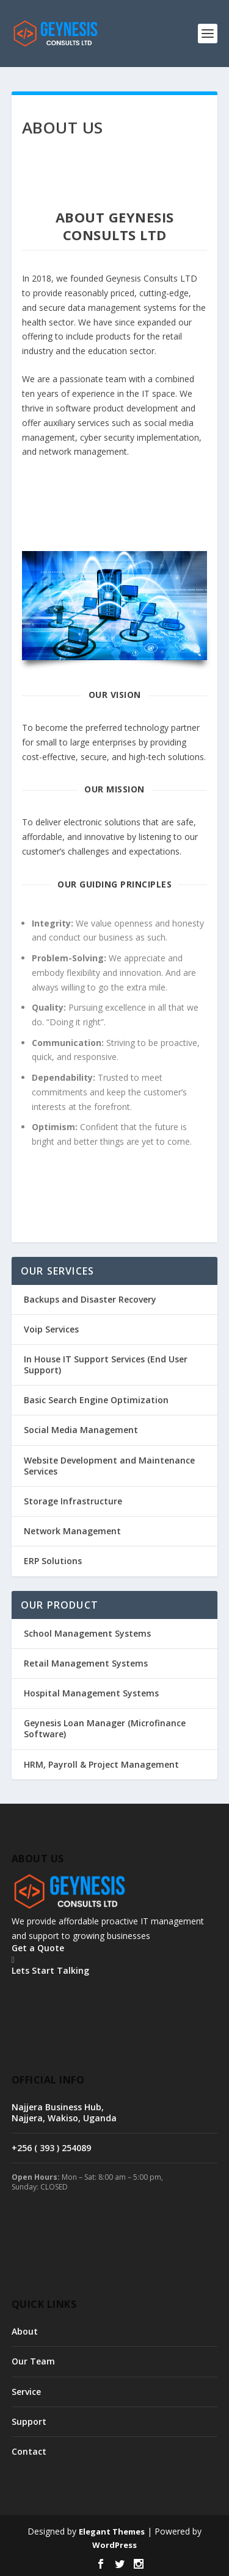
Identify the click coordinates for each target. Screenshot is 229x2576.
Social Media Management (81, 1430)
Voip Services (51, 1329)
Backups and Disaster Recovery (90, 1299)
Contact (29, 2451)
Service (26, 2391)
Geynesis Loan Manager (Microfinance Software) (105, 1728)
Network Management (72, 1531)
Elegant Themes (112, 2531)
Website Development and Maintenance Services (109, 1465)
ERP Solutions (53, 1561)
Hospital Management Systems (91, 1693)
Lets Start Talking (50, 1970)
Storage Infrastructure (73, 1501)
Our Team (33, 2361)
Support (29, 2421)
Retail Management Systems (86, 1663)
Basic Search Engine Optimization (96, 1400)
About (25, 2331)
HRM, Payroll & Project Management (101, 1764)
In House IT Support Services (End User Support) (105, 1364)
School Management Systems (87, 1633)
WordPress (114, 2544)
